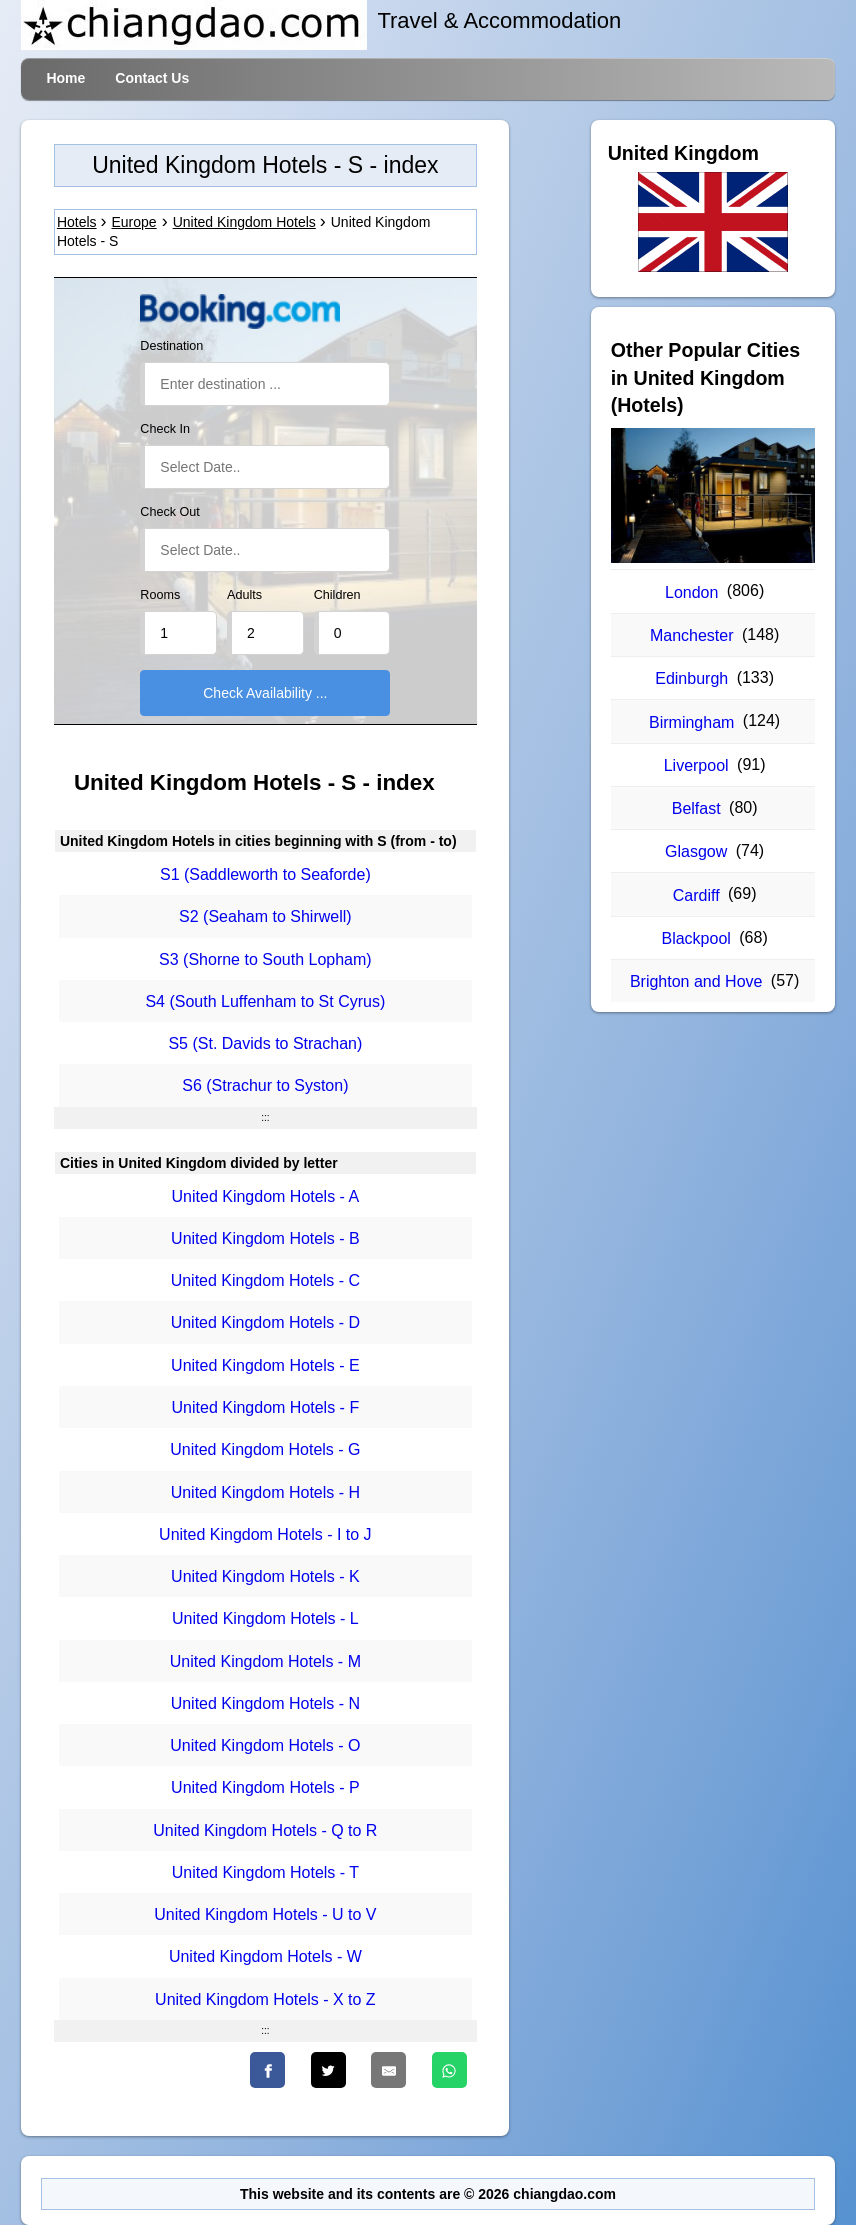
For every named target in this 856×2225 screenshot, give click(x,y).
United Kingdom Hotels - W (265, 1957)
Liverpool (696, 765)
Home (65, 78)
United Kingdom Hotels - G (265, 1450)
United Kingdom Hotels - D (265, 1323)
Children (337, 595)
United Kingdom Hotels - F (266, 1407)
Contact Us (152, 78)
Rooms (160, 595)
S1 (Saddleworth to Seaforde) (265, 874)
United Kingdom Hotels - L (265, 1619)
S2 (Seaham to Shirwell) (265, 917)
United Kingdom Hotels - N (265, 1703)
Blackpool (695, 938)
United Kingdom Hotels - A (266, 1196)
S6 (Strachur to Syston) (265, 1086)
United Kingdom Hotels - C (265, 1280)
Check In (165, 429)
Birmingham (691, 722)
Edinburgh (691, 678)
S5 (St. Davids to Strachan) (265, 1043)
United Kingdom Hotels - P (265, 1788)
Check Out (170, 512)
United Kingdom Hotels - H (265, 1492)
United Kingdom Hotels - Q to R (265, 1830)
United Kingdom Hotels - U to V (265, 1914)
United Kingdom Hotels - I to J (265, 1534)
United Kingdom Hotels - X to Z (265, 1999)
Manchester (692, 635)
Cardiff (696, 895)
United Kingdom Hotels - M (265, 1661)
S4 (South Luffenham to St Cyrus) (265, 1001)
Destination (171, 346)
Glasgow (696, 851)
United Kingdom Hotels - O (265, 1745)
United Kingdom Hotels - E (265, 1365)
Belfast (696, 808)
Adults (244, 595)
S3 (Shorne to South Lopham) (265, 959)
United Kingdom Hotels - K (265, 1576)
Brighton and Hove (696, 981)
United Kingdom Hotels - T (265, 1872)
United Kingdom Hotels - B (265, 1238)
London (691, 592)
